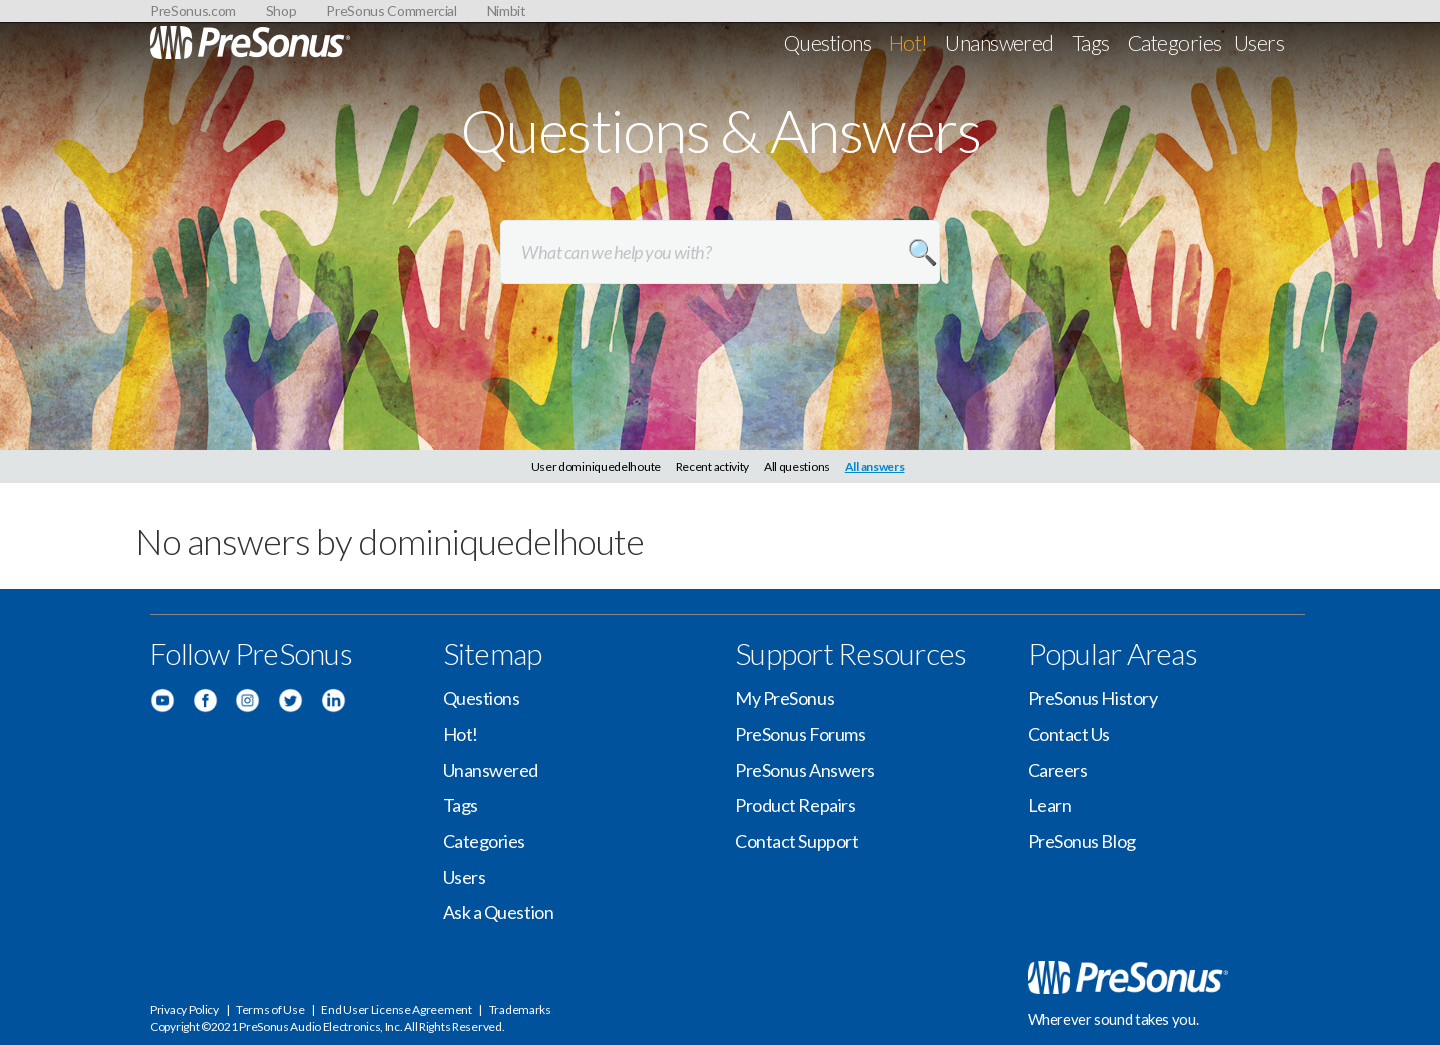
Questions (827, 42)
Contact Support (796, 841)
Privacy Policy (184, 1009)
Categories (1175, 42)
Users (1259, 42)
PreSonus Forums (800, 734)
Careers (1058, 770)
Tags (1091, 42)
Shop (281, 10)
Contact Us (1069, 734)
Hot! (908, 42)
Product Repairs (795, 805)
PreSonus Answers (805, 770)
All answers (875, 466)
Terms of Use (270, 1009)
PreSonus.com (193, 10)
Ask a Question (498, 912)
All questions (797, 466)
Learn (1050, 805)
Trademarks (520, 1009)
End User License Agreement (396, 1009)
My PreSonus (784, 698)
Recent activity (713, 466)
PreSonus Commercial (391, 10)
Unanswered (999, 42)
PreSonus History (1093, 698)
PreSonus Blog (1082, 841)
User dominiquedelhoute (596, 466)
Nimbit (506, 10)
